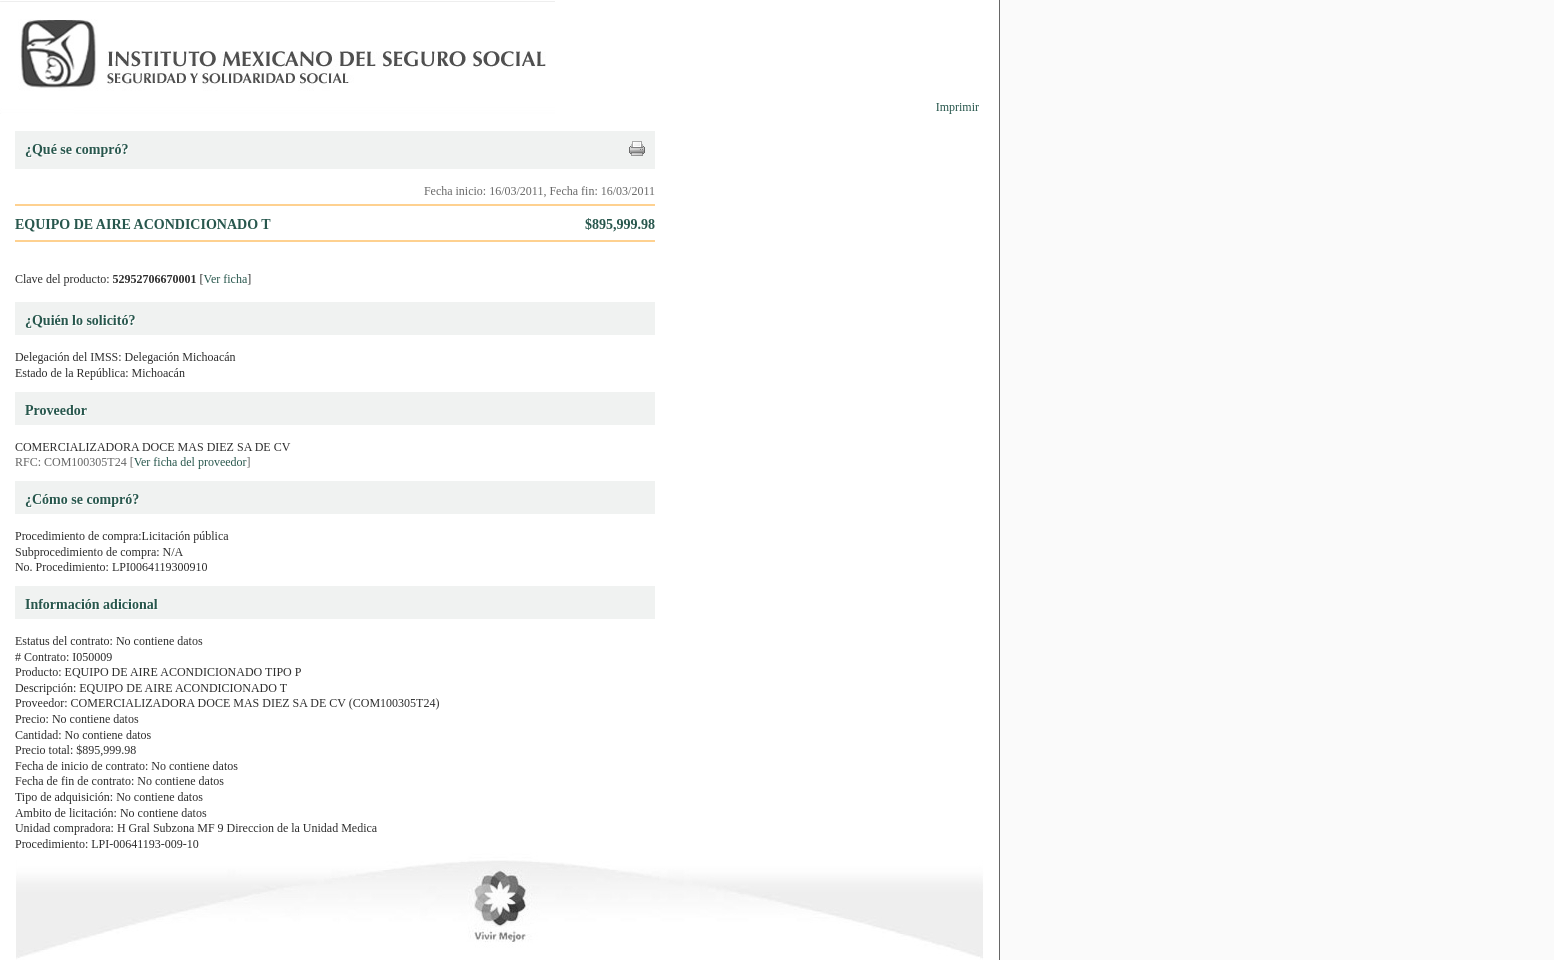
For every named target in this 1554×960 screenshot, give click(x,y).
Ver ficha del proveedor (190, 462)
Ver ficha (226, 279)
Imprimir (957, 107)
